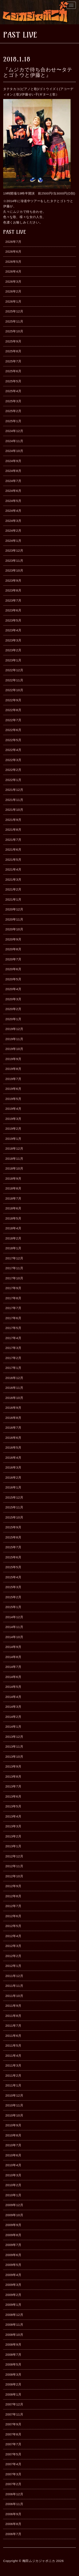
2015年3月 (13, 1587)
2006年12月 (14, 2494)
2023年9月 (13, 580)
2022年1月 (13, 780)
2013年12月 (14, 1736)
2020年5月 (13, 979)
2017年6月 (13, 1318)
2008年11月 (14, 2324)
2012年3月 (13, 1946)
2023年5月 (13, 620)
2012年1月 (13, 1966)
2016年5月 (13, 1447)
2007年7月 (13, 2444)
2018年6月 (13, 1208)
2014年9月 (13, 1647)
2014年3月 (13, 1706)
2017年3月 (13, 1348)
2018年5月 (13, 1218)
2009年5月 (13, 2265)
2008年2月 (13, 2384)
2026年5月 (13, 261)
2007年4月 (13, 2464)
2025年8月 (13, 351)
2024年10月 (14, 451)
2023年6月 (13, 610)
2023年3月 (13, 640)
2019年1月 (13, 1138)
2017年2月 (13, 1358)
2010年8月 (13, 2135)
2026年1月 (13, 301)
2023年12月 (14, 550)
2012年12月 (14, 1856)
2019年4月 (13, 1108)
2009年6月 (13, 2255)
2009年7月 (13, 2245)
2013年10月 (14, 1756)
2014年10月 (14, 1637)
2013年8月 (13, 1776)
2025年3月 (13, 401)
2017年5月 (13, 1328)
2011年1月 (13, 2085)
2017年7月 (13, 1308)
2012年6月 (13, 1916)
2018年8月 (13, 1188)
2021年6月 (13, 849)
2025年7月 (13, 361)
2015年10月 (14, 1517)
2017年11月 (14, 1268)
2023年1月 (13, 660)
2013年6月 (13, 1796)
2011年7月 (13, 2025)
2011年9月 (13, 2005)
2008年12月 (14, 2314)
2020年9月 (13, 939)
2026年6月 (13, 251)
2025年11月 (14, 321)
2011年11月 (14, 1985)
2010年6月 (13, 2155)
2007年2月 (13, 2484)
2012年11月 (14, 1866)
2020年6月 (13, 969)
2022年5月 (13, 740)
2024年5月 (13, 501)
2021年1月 (13, 899)
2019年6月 (13, 1088)
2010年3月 (13, 2175)
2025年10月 (14, 331)
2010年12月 (14, 2095)
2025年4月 (13, 391)
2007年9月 (13, 2424)
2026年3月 (13, 281)
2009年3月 (13, 2284)
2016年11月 (14, 1387)
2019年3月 (13, 1118)
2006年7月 (13, 2534)
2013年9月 (13, 1766)
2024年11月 (14, 441)
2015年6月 (13, 1557)
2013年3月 (13, 1826)
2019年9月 (13, 1059)
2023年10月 (14, 570)
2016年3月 (13, 1467)
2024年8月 (13, 471)
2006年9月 (13, 2514)
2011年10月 (14, 1996)
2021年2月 (13, 889)
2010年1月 (13, 2195)
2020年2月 (13, 1009)
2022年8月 (13, 710)
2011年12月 (14, 1976)
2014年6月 (13, 1677)
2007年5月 (13, 2454)
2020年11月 (14, 919)
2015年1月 (13, 1607)
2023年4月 (13, 630)
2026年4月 (13, 271)
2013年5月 (13, 1806)
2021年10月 (14, 809)
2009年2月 (13, 2295)
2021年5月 (13, 859)
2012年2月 (13, 1956)
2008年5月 (13, 2364)
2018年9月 (13, 1178)
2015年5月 (13, 1567)
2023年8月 (13, 590)
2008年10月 (14, 2334)
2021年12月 (14, 789)
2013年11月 (14, 1746)
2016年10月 (14, 1398)
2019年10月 (14, 1049)
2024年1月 (13, 540)
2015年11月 (14, 1507)
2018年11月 (14, 1158)
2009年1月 (13, 2304)
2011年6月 (13, 2035)
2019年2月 (13, 1128)
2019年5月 (13, 1099)
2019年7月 (13, 1079)
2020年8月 (13, 949)
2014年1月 (13, 1726)
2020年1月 (13, 1019)
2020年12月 (14, 909)
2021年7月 (13, 839)
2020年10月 (14, 929)
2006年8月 (13, 2524)
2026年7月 (13, 241)
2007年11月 (14, 2414)
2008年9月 (13, 2344)
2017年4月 (13, 1338)
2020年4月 (13, 989)
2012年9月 (13, 1886)
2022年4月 (13, 750)
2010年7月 (13, 2145)
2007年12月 (14, 2404)
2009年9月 (13, 2225)
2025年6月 (13, 371)
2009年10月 (14, 2215)
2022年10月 (14, 690)
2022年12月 (14, 670)
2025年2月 (13, 411)
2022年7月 (13, 720)
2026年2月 (13, 291)
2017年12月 (14, 1258)
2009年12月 (14, 2205)
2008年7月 (13, 2354)
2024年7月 (13, 481)
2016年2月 (13, 1477)
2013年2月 (13, 1836)
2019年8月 (13, 1069)
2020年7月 (13, 959)
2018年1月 (13, 1248)
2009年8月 (13, 2235)
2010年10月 (14, 2115)
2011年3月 (13, 2065)
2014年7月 (13, 1667)
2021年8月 (13, 829)
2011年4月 (13, 2055)
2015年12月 (14, 1497)
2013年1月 (13, 1846)
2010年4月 (13, 2165)
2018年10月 (14, 1168)
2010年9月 (13, 2125)
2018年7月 (13, 1198)
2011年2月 (13, 2075)
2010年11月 (14, 2105)
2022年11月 (14, 680)
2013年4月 (13, 1816)
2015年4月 (13, 1577)
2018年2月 (13, 1238)
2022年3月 (13, 760)
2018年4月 (13, 1228)
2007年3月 (13, 2474)
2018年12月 (14, 1148)
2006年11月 (14, 2504)
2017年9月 (13, 1288)
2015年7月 (13, 1547)
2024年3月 (13, 520)
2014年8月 (13, 1657)
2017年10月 (14, 1278)
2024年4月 (13, 510)
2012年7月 (13, 1906)
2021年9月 (13, 819)
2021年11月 (14, 800)
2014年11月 (14, 1627)
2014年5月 (13, 1686)
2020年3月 (13, 999)
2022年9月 (13, 700)
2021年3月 (13, 879)
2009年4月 (13, 2275)
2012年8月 (13, 1896)
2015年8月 (13, 1537)
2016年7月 (13, 1427)
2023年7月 (13, 600)
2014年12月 (14, 1617)
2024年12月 (14, 431)
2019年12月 (14, 1029)
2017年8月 (13, 1298)
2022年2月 (13, 770)
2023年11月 (14, 560)
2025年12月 (14, 311)
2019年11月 (14, 1039)
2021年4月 (13, 869)
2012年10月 (14, 1876)
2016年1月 (13, 1487)
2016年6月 (13, 1437)
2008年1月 (13, 2394)
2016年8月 (13, 1417)
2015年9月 (13, 1527)
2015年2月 (13, 1597)
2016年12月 (14, 1378)
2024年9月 (13, 461)
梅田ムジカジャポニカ (31, 9)
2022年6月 (13, 730)
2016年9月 (13, 1407)
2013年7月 (13, 1786)
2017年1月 (13, 1368)
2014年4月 (13, 1697)
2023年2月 (13, 650)
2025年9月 (13, 341)
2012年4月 (13, 1936)
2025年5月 (13, 381)
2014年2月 (13, 1716)
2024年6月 (13, 490)
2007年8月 (13, 2434)
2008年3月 (13, 2374)
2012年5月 (13, 1926)
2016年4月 (13, 1457)
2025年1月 (13, 421)
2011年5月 (13, 2045)
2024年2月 (13, 530)
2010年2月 (13, 2185)
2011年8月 (13, 2015)
